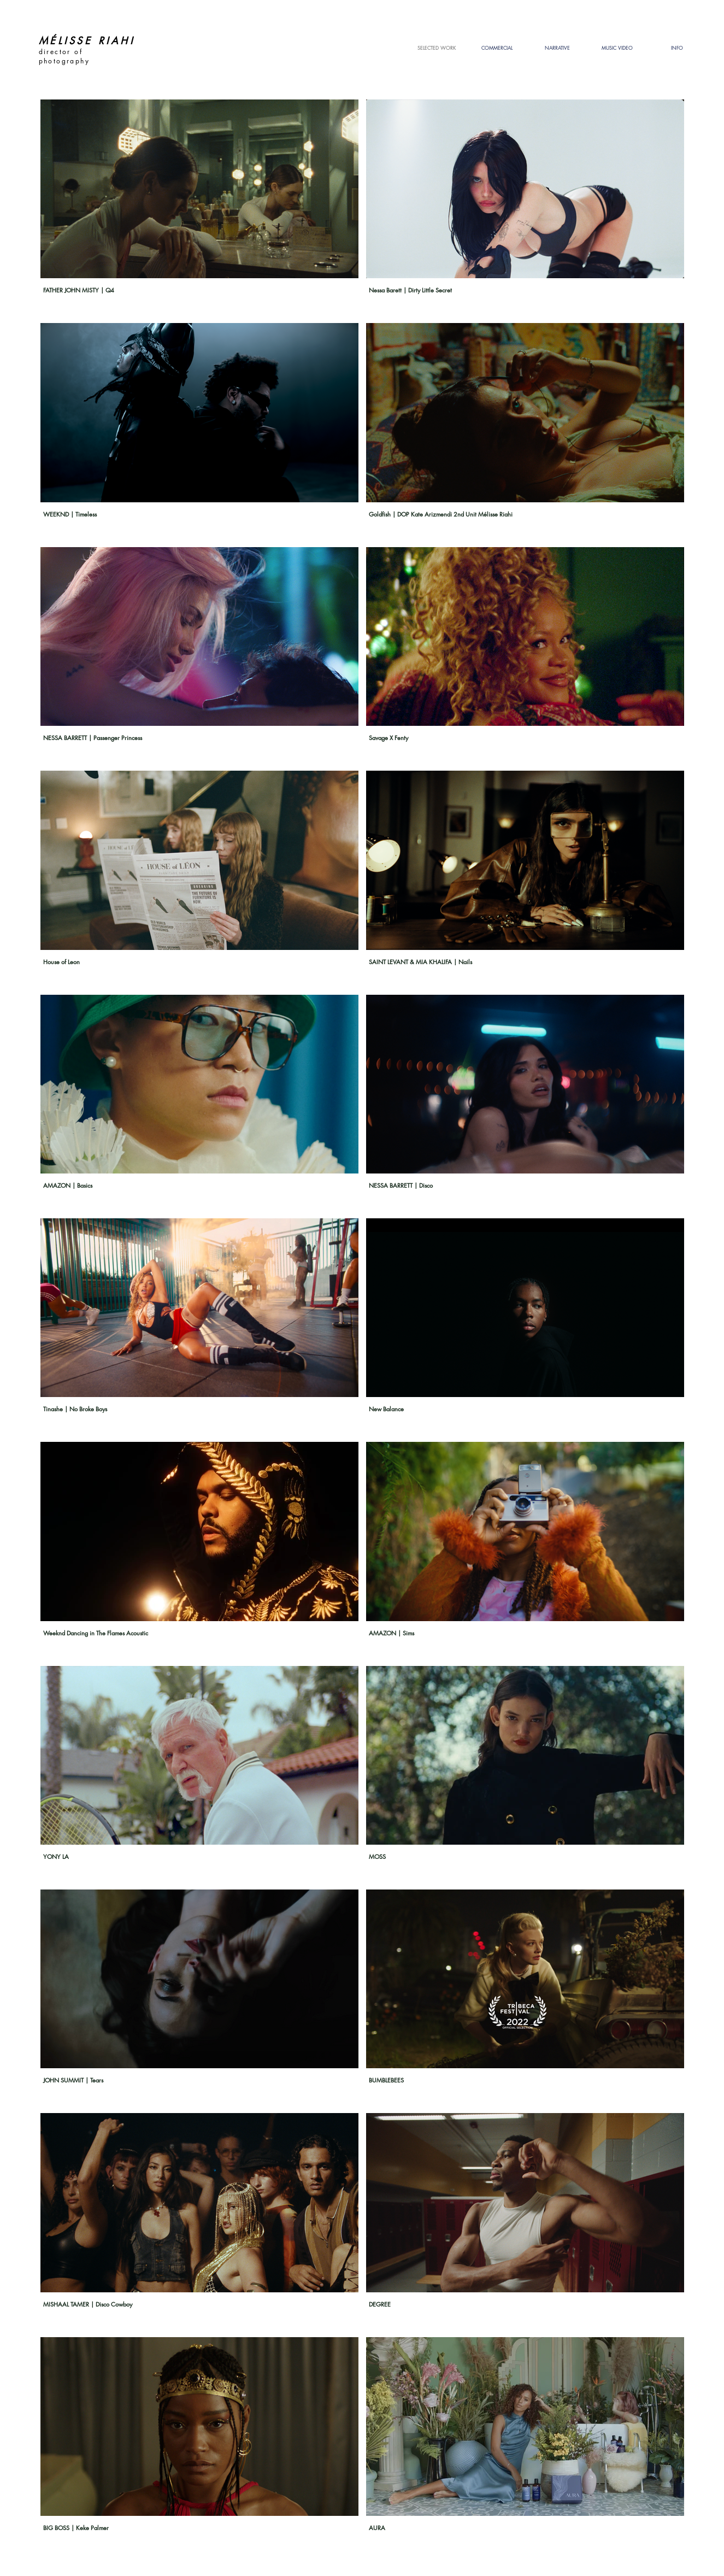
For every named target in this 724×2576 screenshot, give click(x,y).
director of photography (66, 56)
